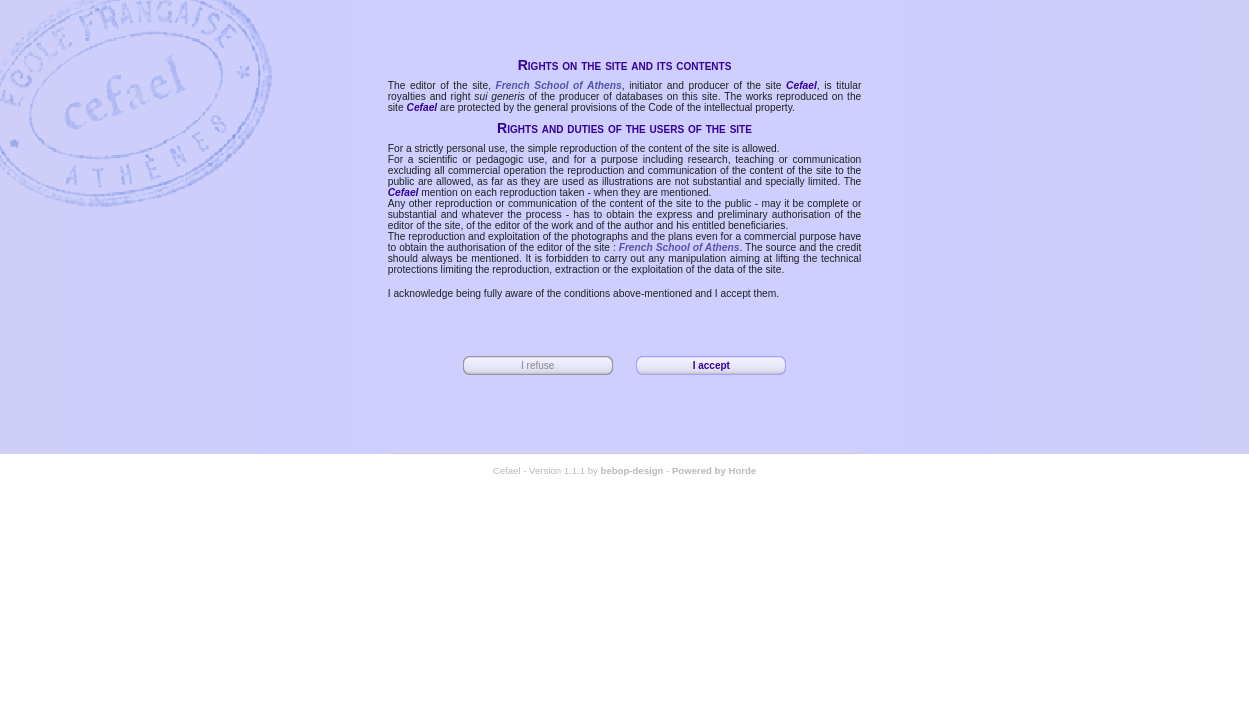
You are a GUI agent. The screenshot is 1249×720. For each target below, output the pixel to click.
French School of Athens (559, 85)
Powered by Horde (714, 470)
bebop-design (632, 470)
